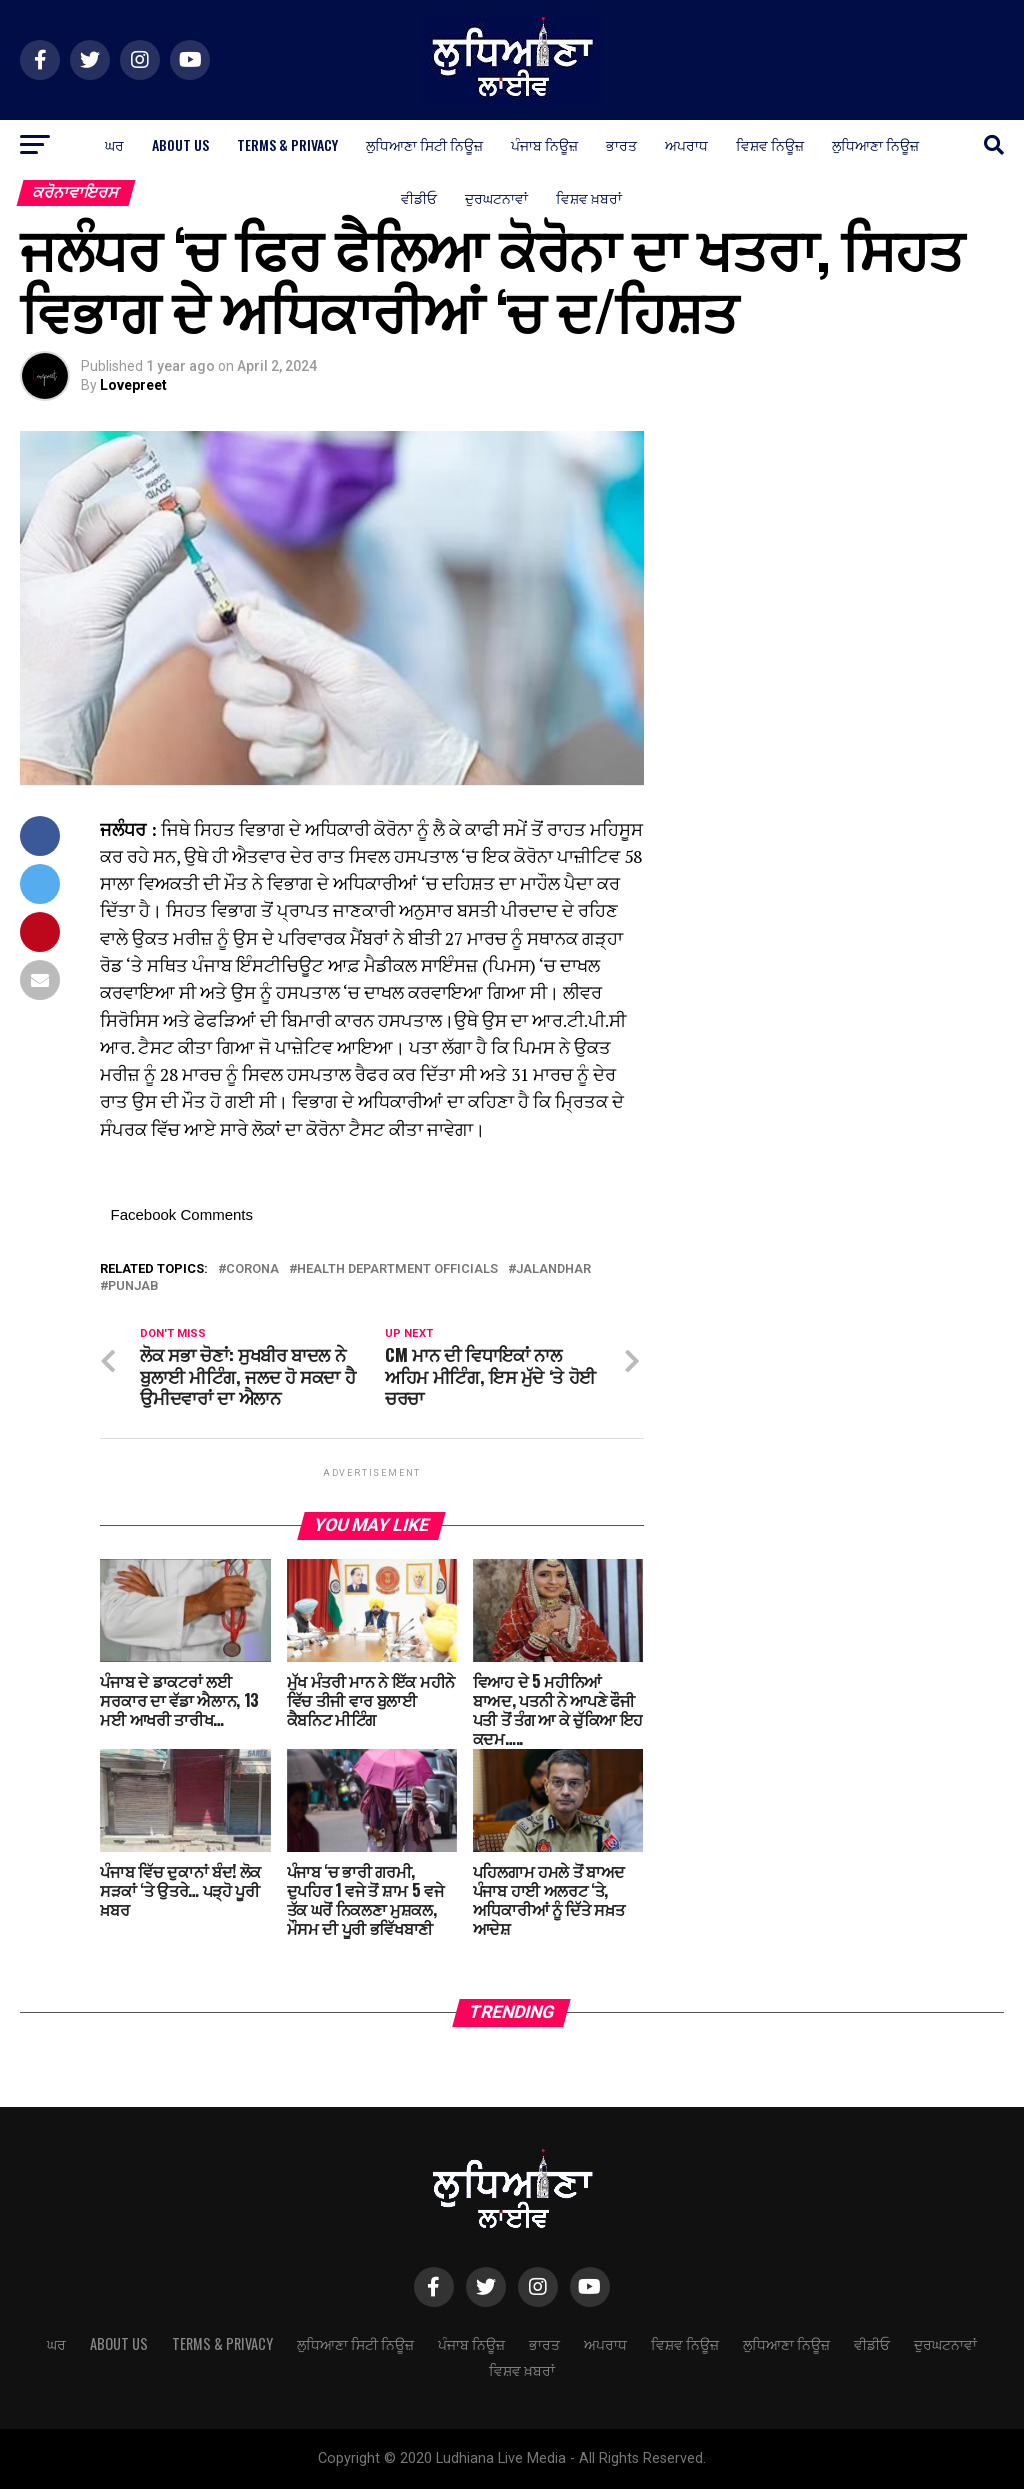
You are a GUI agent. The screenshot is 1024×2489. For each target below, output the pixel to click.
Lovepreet (133, 385)
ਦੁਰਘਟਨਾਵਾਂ (496, 197)
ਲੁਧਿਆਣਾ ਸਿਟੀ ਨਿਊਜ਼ (424, 144)
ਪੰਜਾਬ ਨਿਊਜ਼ (544, 144)
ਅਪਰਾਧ (686, 144)
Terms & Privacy (287, 144)
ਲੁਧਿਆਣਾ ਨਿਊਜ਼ (875, 144)
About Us (180, 144)
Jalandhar (553, 1269)
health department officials (397, 1269)
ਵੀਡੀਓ (419, 197)
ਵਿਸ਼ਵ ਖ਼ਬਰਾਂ (589, 197)
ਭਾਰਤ (621, 144)
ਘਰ (114, 144)
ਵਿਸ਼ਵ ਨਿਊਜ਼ (770, 144)
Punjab (133, 1286)
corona (252, 1269)
